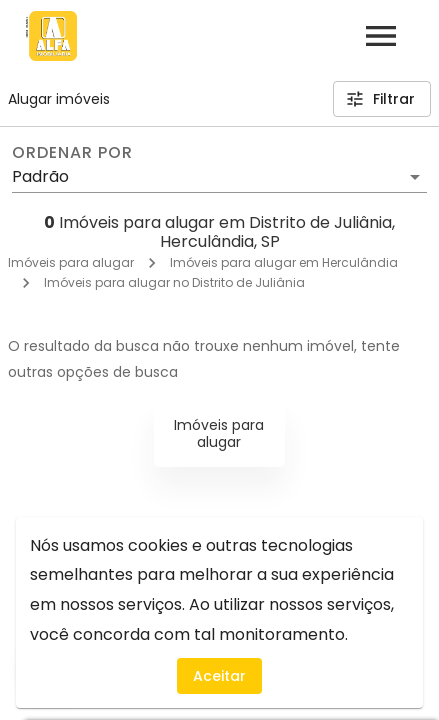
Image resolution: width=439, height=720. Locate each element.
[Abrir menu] (381, 36)
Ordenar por (72, 153)
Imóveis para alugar (71, 262)
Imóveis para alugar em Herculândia (284, 262)
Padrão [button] (40, 176)
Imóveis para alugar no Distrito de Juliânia (174, 282)
